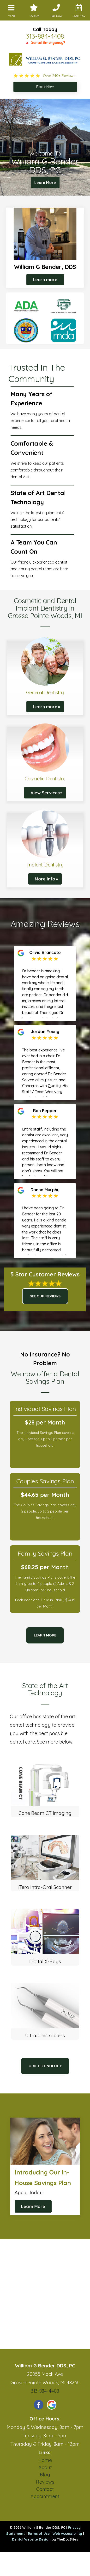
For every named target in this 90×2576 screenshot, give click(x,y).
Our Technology (45, 2066)
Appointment (45, 2496)
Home (45, 2460)
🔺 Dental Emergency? (45, 42)
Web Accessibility (67, 2533)
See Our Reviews (45, 1296)
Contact (45, 2489)
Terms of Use (39, 2533)
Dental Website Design (31, 2539)
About (45, 2467)
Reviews (45, 2482)
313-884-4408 (45, 36)
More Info (45, 879)
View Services (45, 793)
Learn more (45, 279)
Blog (45, 2475)
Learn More (45, 182)
